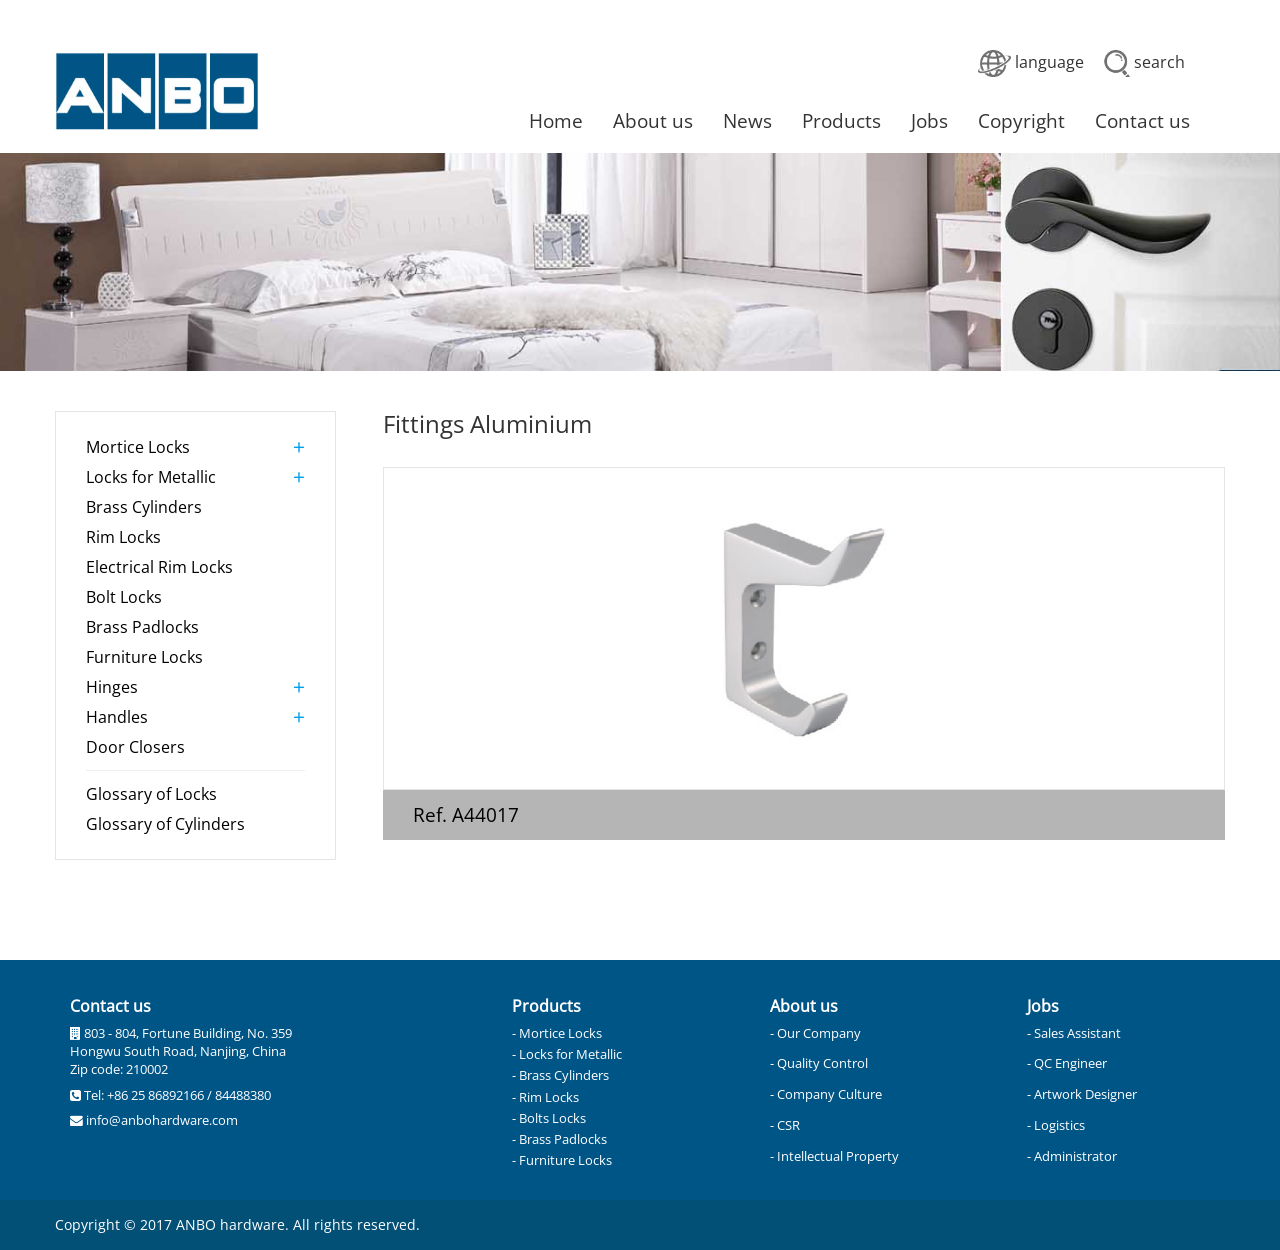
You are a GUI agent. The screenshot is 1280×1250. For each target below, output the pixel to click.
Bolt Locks (124, 597)
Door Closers (135, 747)
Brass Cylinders (144, 507)
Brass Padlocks (142, 627)
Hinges (112, 687)
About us (653, 120)
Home (556, 120)
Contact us (1142, 120)
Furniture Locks (144, 657)
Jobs (929, 120)
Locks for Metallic (151, 477)
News (747, 120)
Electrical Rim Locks (159, 567)
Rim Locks (123, 537)
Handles (117, 717)
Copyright (1021, 120)
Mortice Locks (138, 447)
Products (841, 120)
